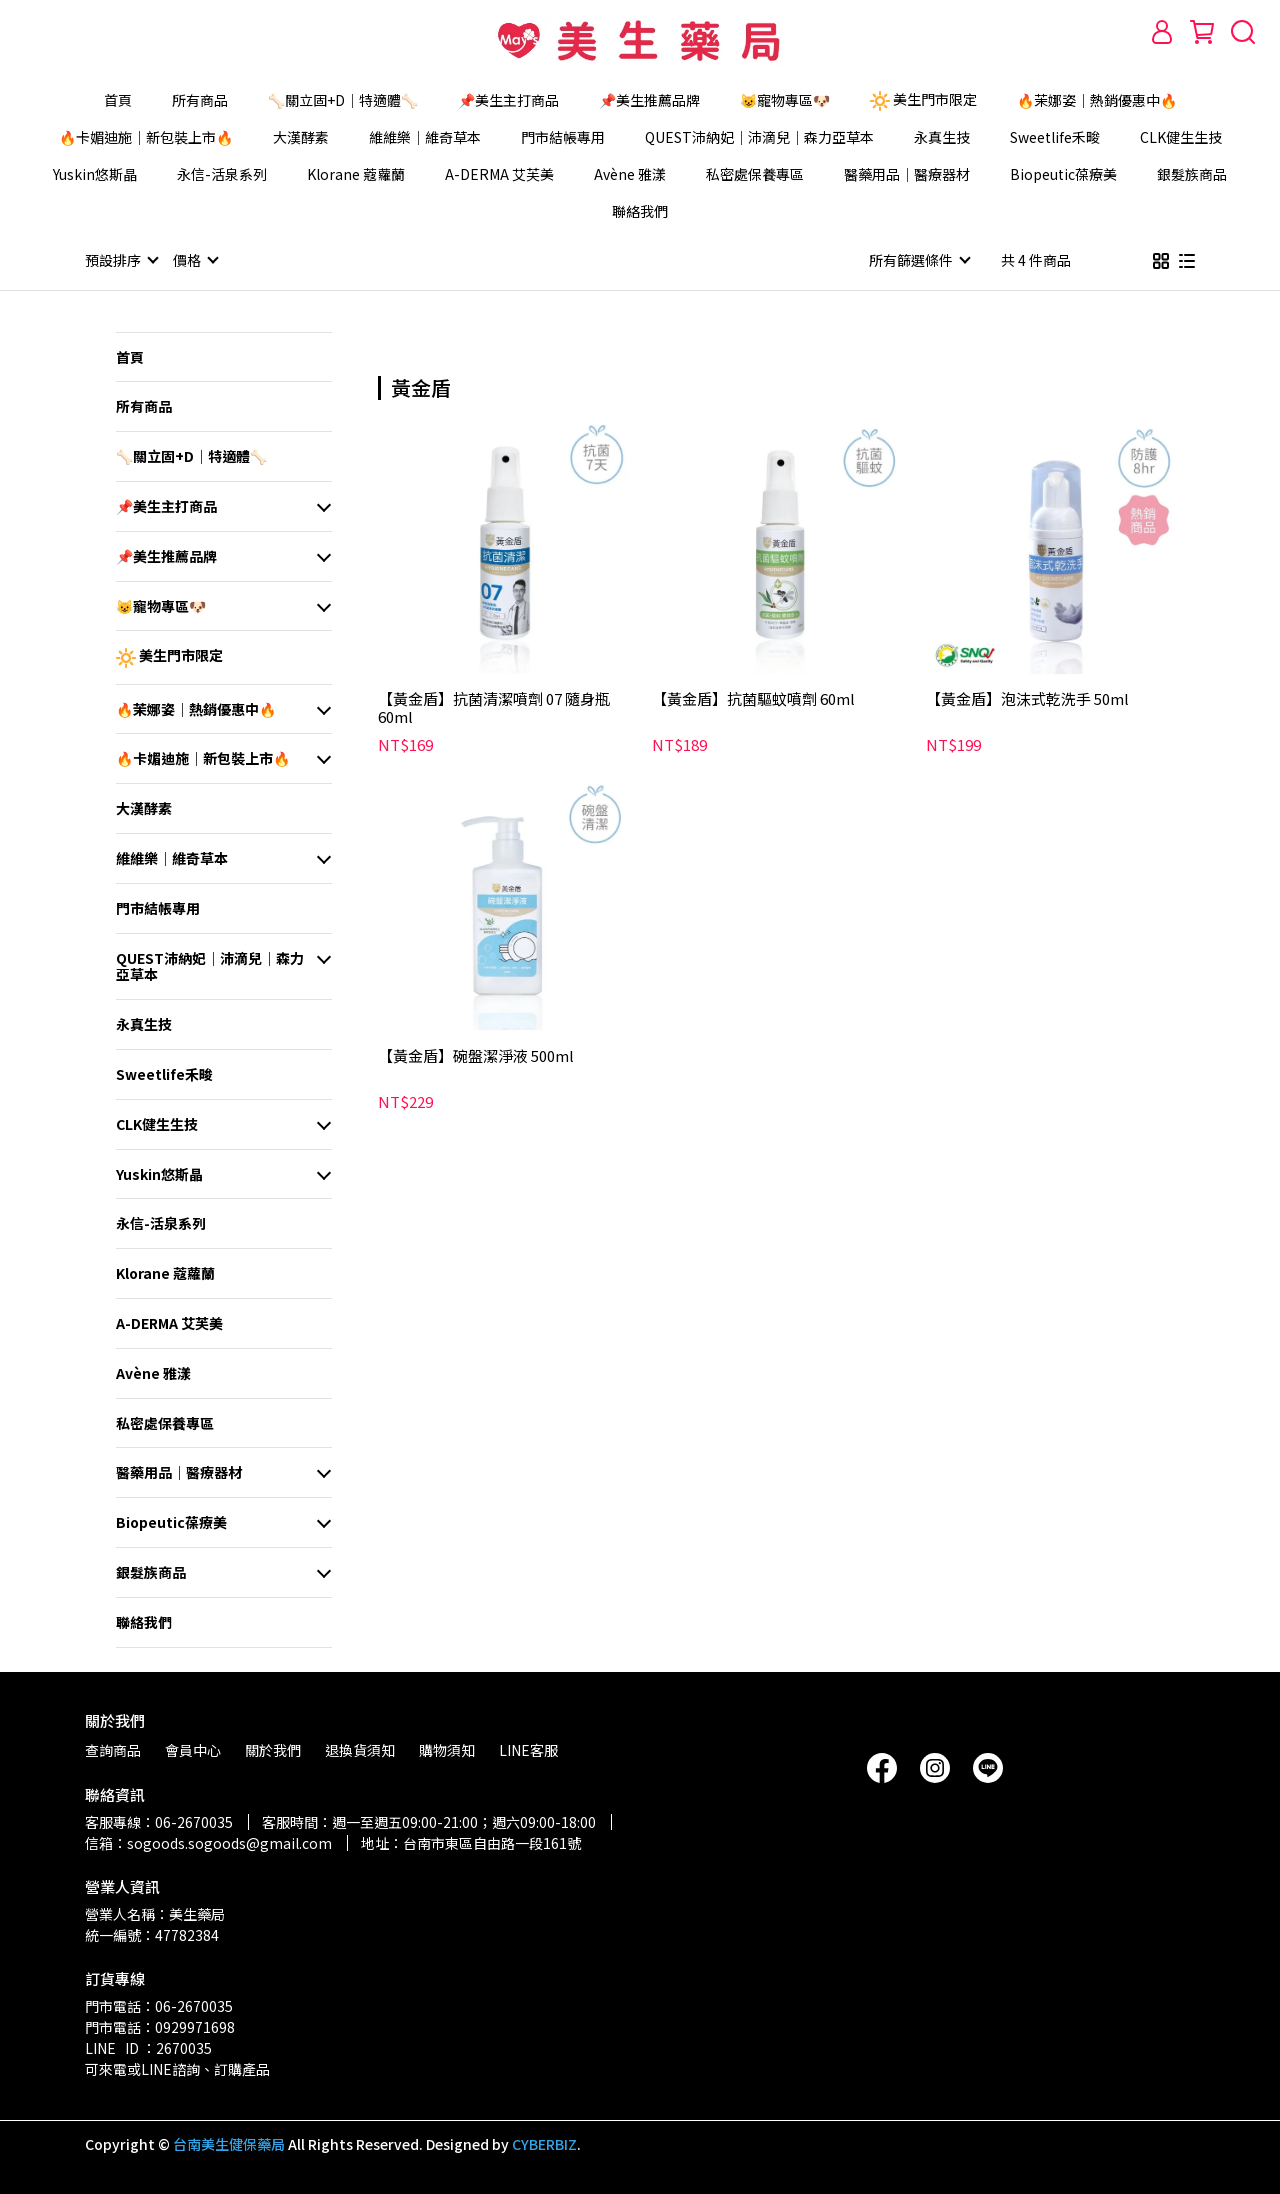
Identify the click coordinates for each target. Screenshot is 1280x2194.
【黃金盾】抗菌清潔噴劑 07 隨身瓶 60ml (494, 707)
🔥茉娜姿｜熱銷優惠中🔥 (1097, 100)
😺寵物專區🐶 (785, 100)
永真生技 (942, 137)
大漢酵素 (301, 137)
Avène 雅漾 (630, 174)
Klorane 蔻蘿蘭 (356, 174)
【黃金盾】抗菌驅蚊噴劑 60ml (753, 698)
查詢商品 (113, 1749)
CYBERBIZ (544, 2143)
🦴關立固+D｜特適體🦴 (343, 100)
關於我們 (273, 1749)
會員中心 (193, 1749)
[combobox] (414, 385)
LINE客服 (528, 1749)
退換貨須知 (360, 1749)
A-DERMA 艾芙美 (499, 174)
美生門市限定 (923, 100)
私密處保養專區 (755, 174)
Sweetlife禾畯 (1055, 137)
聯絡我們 (640, 211)
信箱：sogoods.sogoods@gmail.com (208, 1842)
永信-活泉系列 (222, 174)
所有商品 (200, 100)
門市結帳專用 (563, 137)
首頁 (118, 100)
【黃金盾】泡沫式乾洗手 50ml (1027, 698)
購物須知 (447, 1749)
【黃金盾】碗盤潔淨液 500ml (476, 1055)
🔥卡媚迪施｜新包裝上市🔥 (146, 137)
